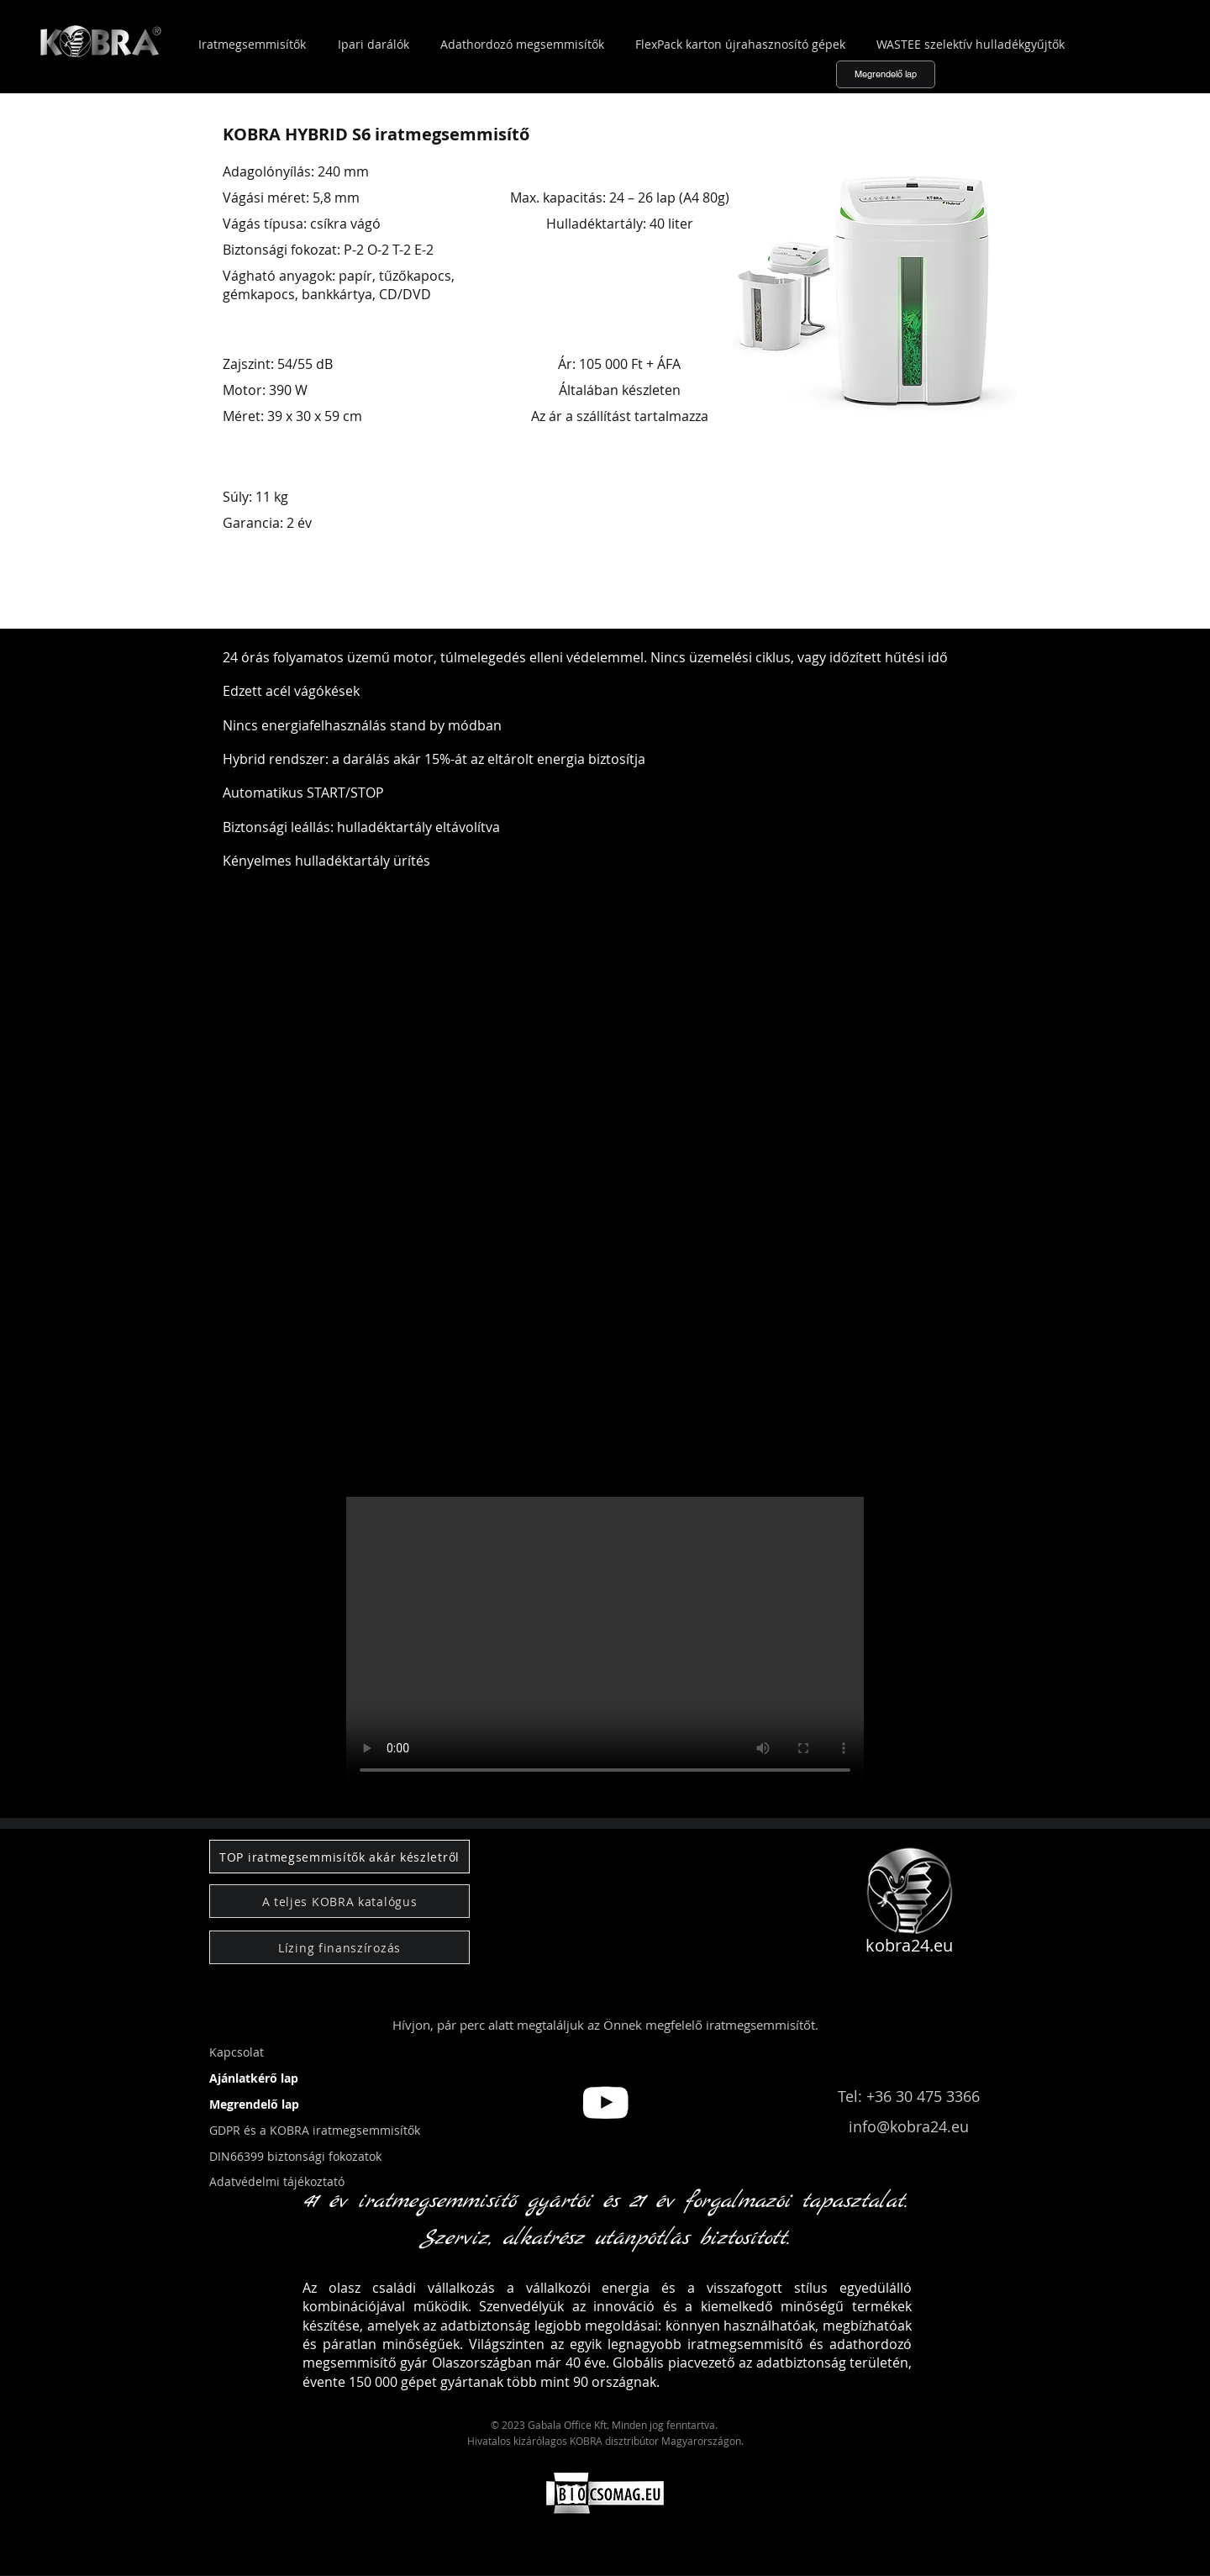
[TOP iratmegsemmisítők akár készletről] (339, 1856)
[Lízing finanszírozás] (339, 1947)
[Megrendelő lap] (885, 74)
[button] (73, 1801)
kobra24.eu (909, 1945)
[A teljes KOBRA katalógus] (339, 1901)
